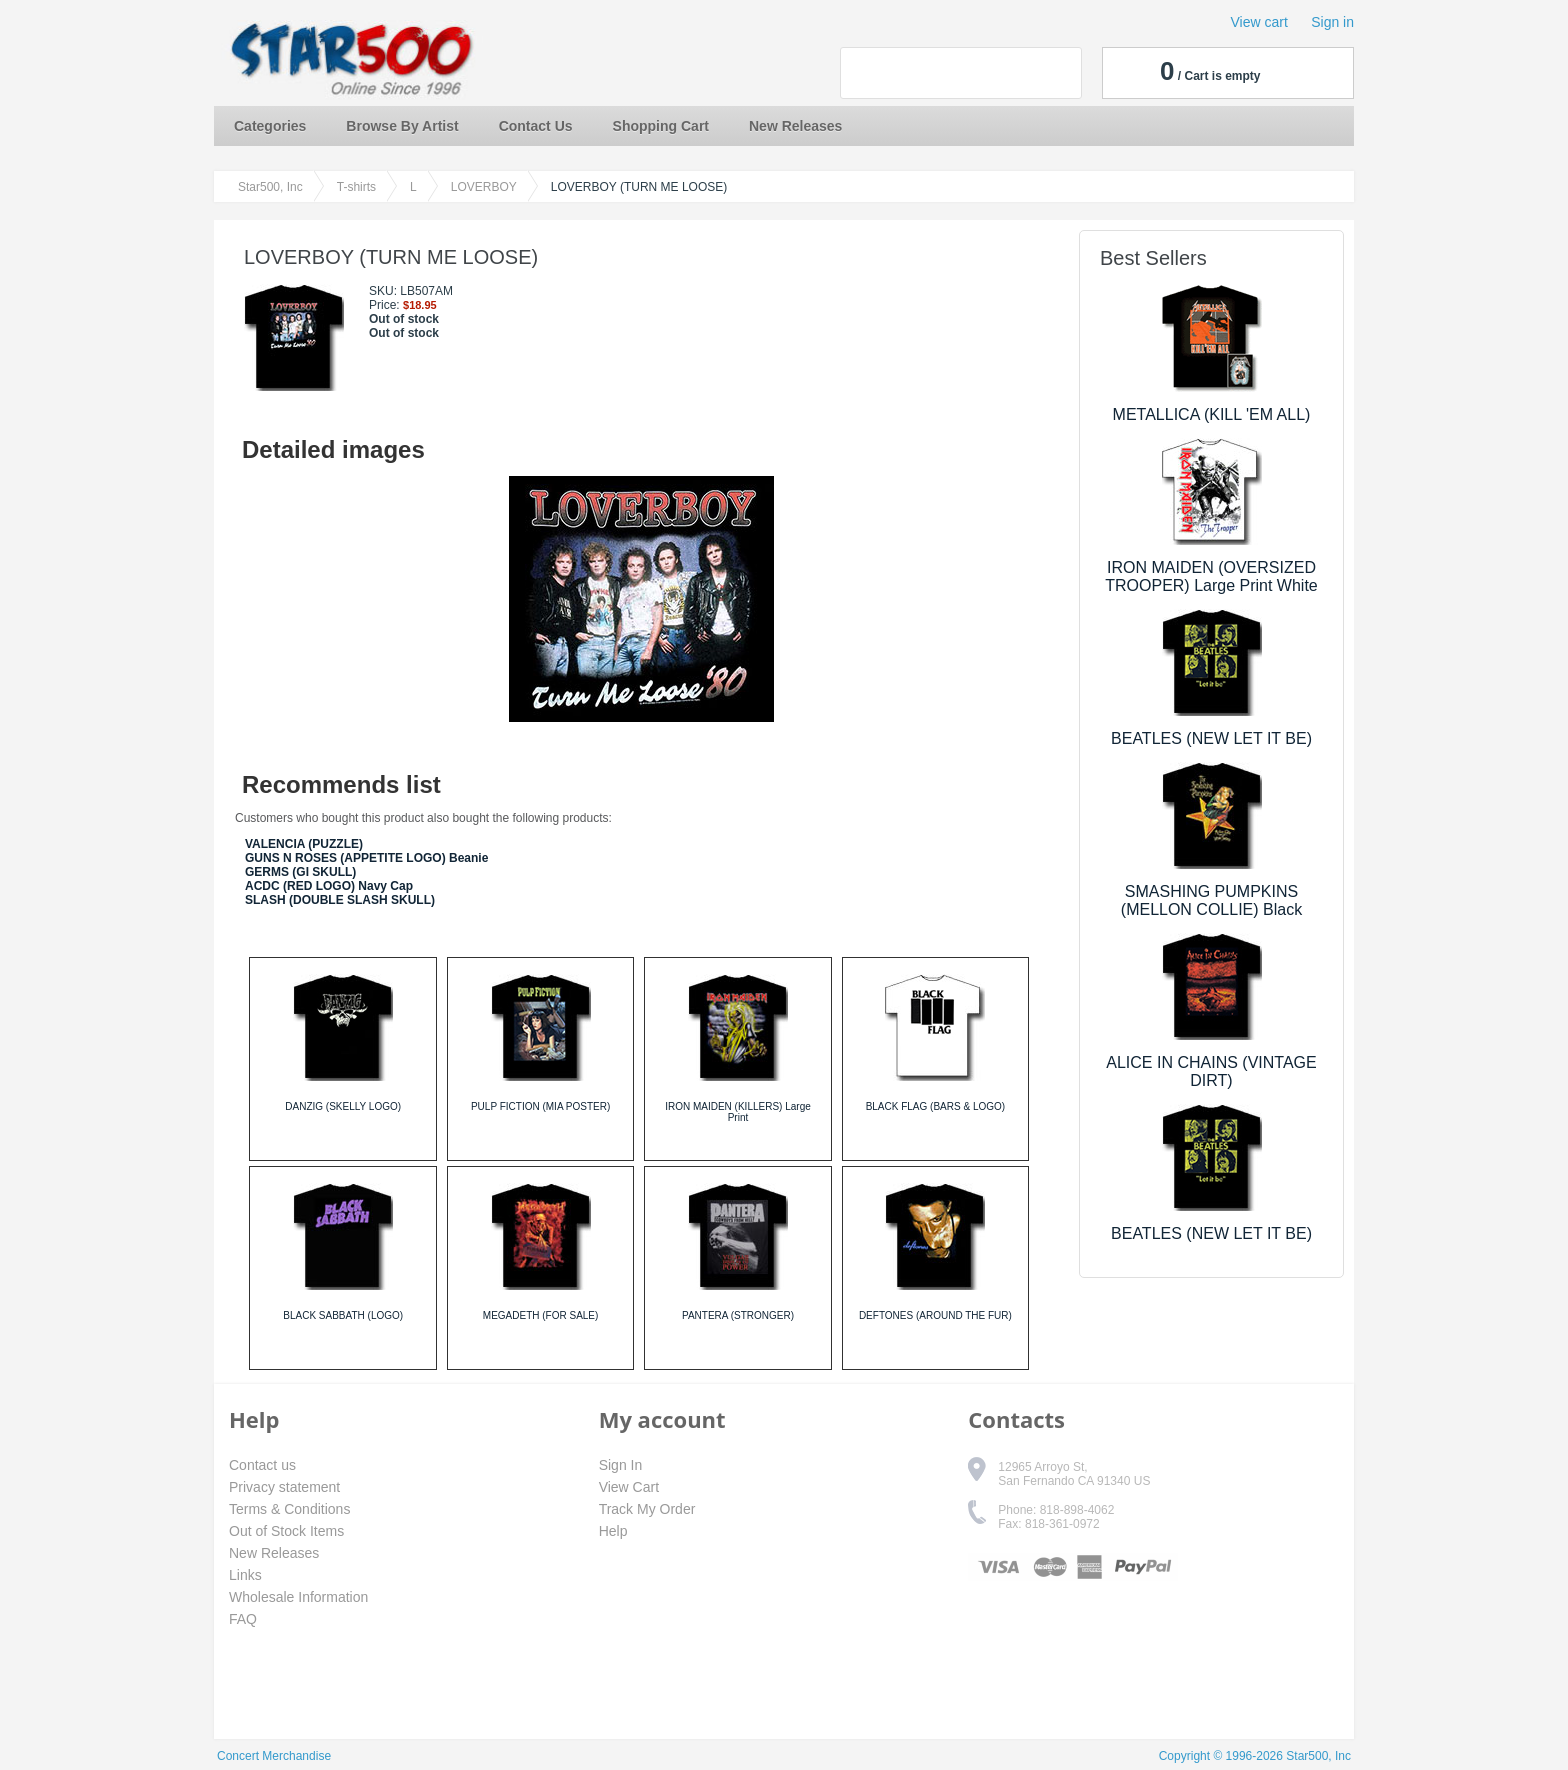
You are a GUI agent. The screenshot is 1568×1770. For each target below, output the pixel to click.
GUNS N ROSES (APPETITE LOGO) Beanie (366, 858)
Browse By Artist (402, 126)
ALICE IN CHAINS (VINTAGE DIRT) (1211, 1071)
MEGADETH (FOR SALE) (541, 1315)
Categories (270, 126)
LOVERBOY (484, 187)
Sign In (621, 1465)
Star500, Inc (270, 187)
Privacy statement (284, 1487)
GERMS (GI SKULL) (300, 872)
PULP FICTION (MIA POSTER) (540, 1106)
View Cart (629, 1487)
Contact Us (536, 126)
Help (613, 1531)
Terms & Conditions (289, 1509)
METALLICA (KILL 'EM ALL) (1212, 414)
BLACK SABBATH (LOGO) (343, 1315)
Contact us (262, 1465)
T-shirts (356, 187)
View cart (1259, 22)
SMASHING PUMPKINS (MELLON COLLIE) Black (1211, 900)
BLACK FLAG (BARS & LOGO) (935, 1106)
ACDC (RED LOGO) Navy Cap (329, 886)
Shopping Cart (661, 126)
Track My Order (647, 1509)
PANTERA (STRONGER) (738, 1315)
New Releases (795, 126)
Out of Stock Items (286, 1531)
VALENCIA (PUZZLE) (304, 844)
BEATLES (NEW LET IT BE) (1211, 738)
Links (245, 1575)
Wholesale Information (298, 1597)
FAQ (243, 1619)
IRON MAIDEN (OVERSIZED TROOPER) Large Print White (1211, 576)
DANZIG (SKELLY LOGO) (343, 1106)
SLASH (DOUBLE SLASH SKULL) (340, 900)
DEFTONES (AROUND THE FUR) (935, 1315)
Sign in (1332, 22)
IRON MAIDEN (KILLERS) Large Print (738, 1112)
